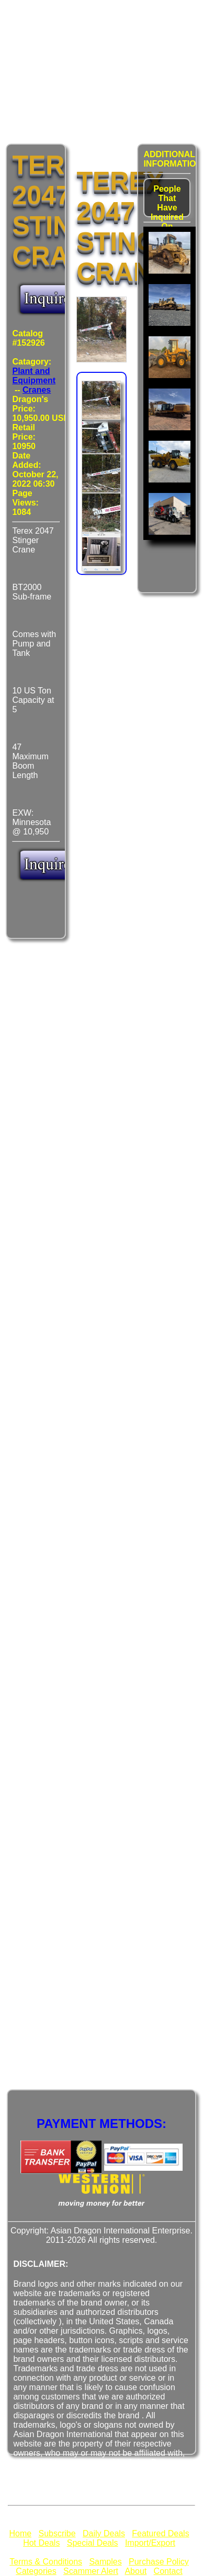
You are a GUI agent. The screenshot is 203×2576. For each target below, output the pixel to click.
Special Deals (92, 2542)
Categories (36, 2571)
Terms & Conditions (45, 2561)
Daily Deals (104, 2533)
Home (20, 2533)
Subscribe (56, 2533)
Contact (168, 2571)
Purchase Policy (159, 2561)
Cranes (36, 389)
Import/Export (150, 2542)
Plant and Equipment (33, 376)
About (135, 2571)
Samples (105, 2561)
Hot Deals (41, 2542)
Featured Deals (160, 2533)
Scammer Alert (90, 2571)
